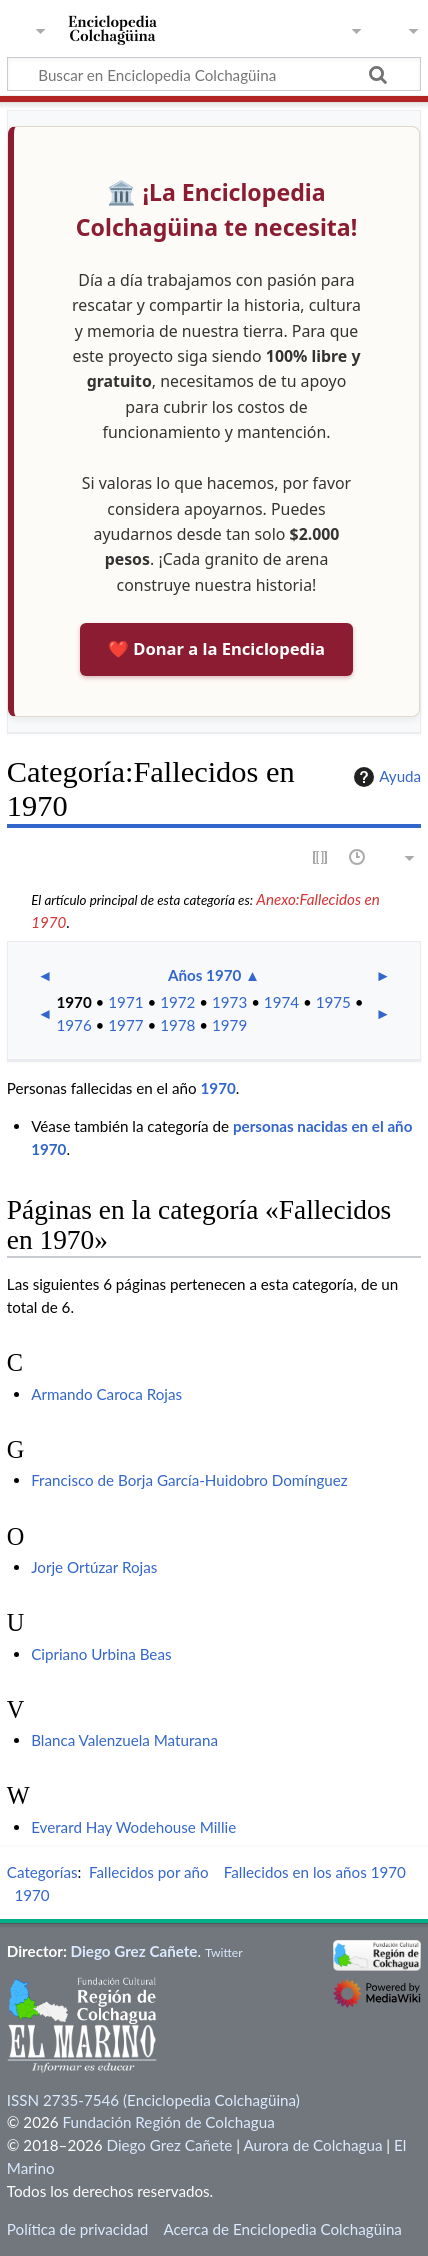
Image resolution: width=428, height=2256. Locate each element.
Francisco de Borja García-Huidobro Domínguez (189, 1480)
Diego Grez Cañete (134, 1951)
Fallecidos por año (149, 1872)
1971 (125, 1002)
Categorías (42, 1872)
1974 (281, 1002)
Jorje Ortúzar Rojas (94, 1567)
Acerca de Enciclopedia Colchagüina (282, 2229)
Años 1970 (204, 975)
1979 (229, 1025)
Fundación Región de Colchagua (168, 2122)
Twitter (224, 1952)
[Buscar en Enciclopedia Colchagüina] (214, 74)
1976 (73, 1025)
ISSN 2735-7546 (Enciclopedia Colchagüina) (153, 2100)
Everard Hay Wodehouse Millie (133, 1827)
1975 (333, 1002)
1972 (177, 1002)
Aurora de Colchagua (312, 2145)
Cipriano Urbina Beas (101, 1654)
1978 (177, 1025)
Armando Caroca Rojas (106, 1394)
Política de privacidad (77, 2229)
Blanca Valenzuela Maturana (124, 1740)
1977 (125, 1025)
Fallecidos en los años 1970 (315, 1872)
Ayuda (385, 777)
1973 (229, 1002)
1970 (73, 1002)
